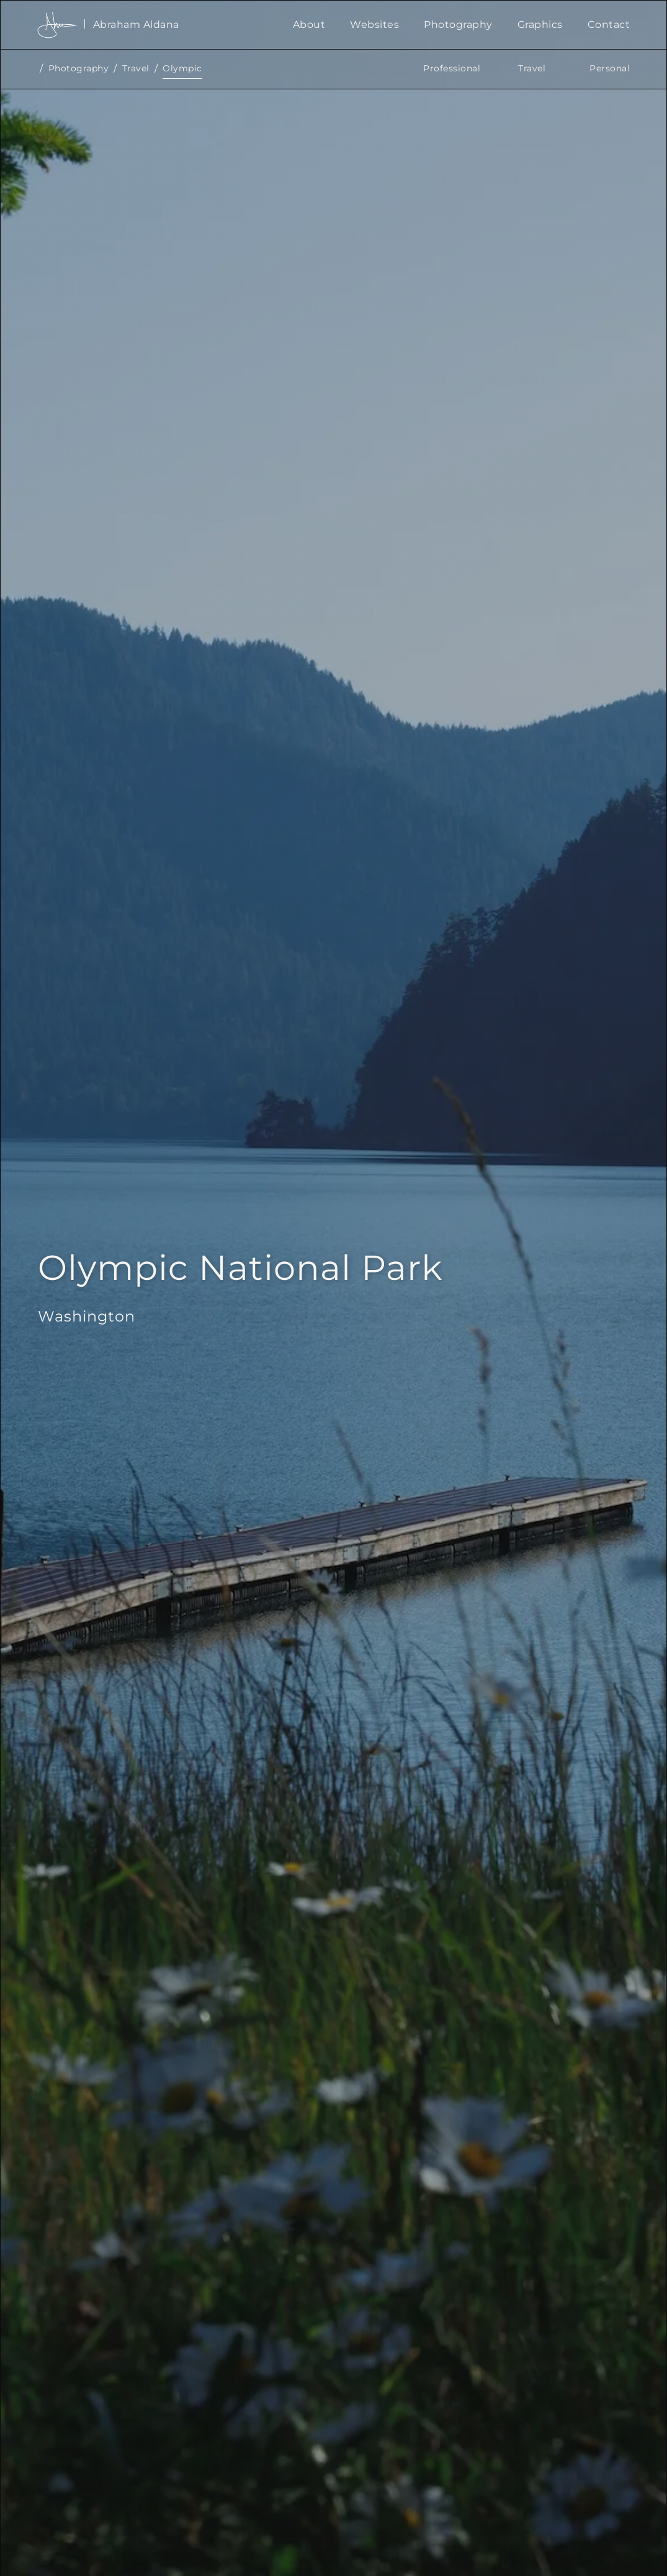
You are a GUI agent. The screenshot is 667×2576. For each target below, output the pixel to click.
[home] (158, 24)
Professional (451, 68)
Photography (458, 24)
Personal (609, 68)
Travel (136, 68)
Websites (374, 24)
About (309, 24)
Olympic (182, 68)
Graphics (540, 24)
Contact (609, 24)
